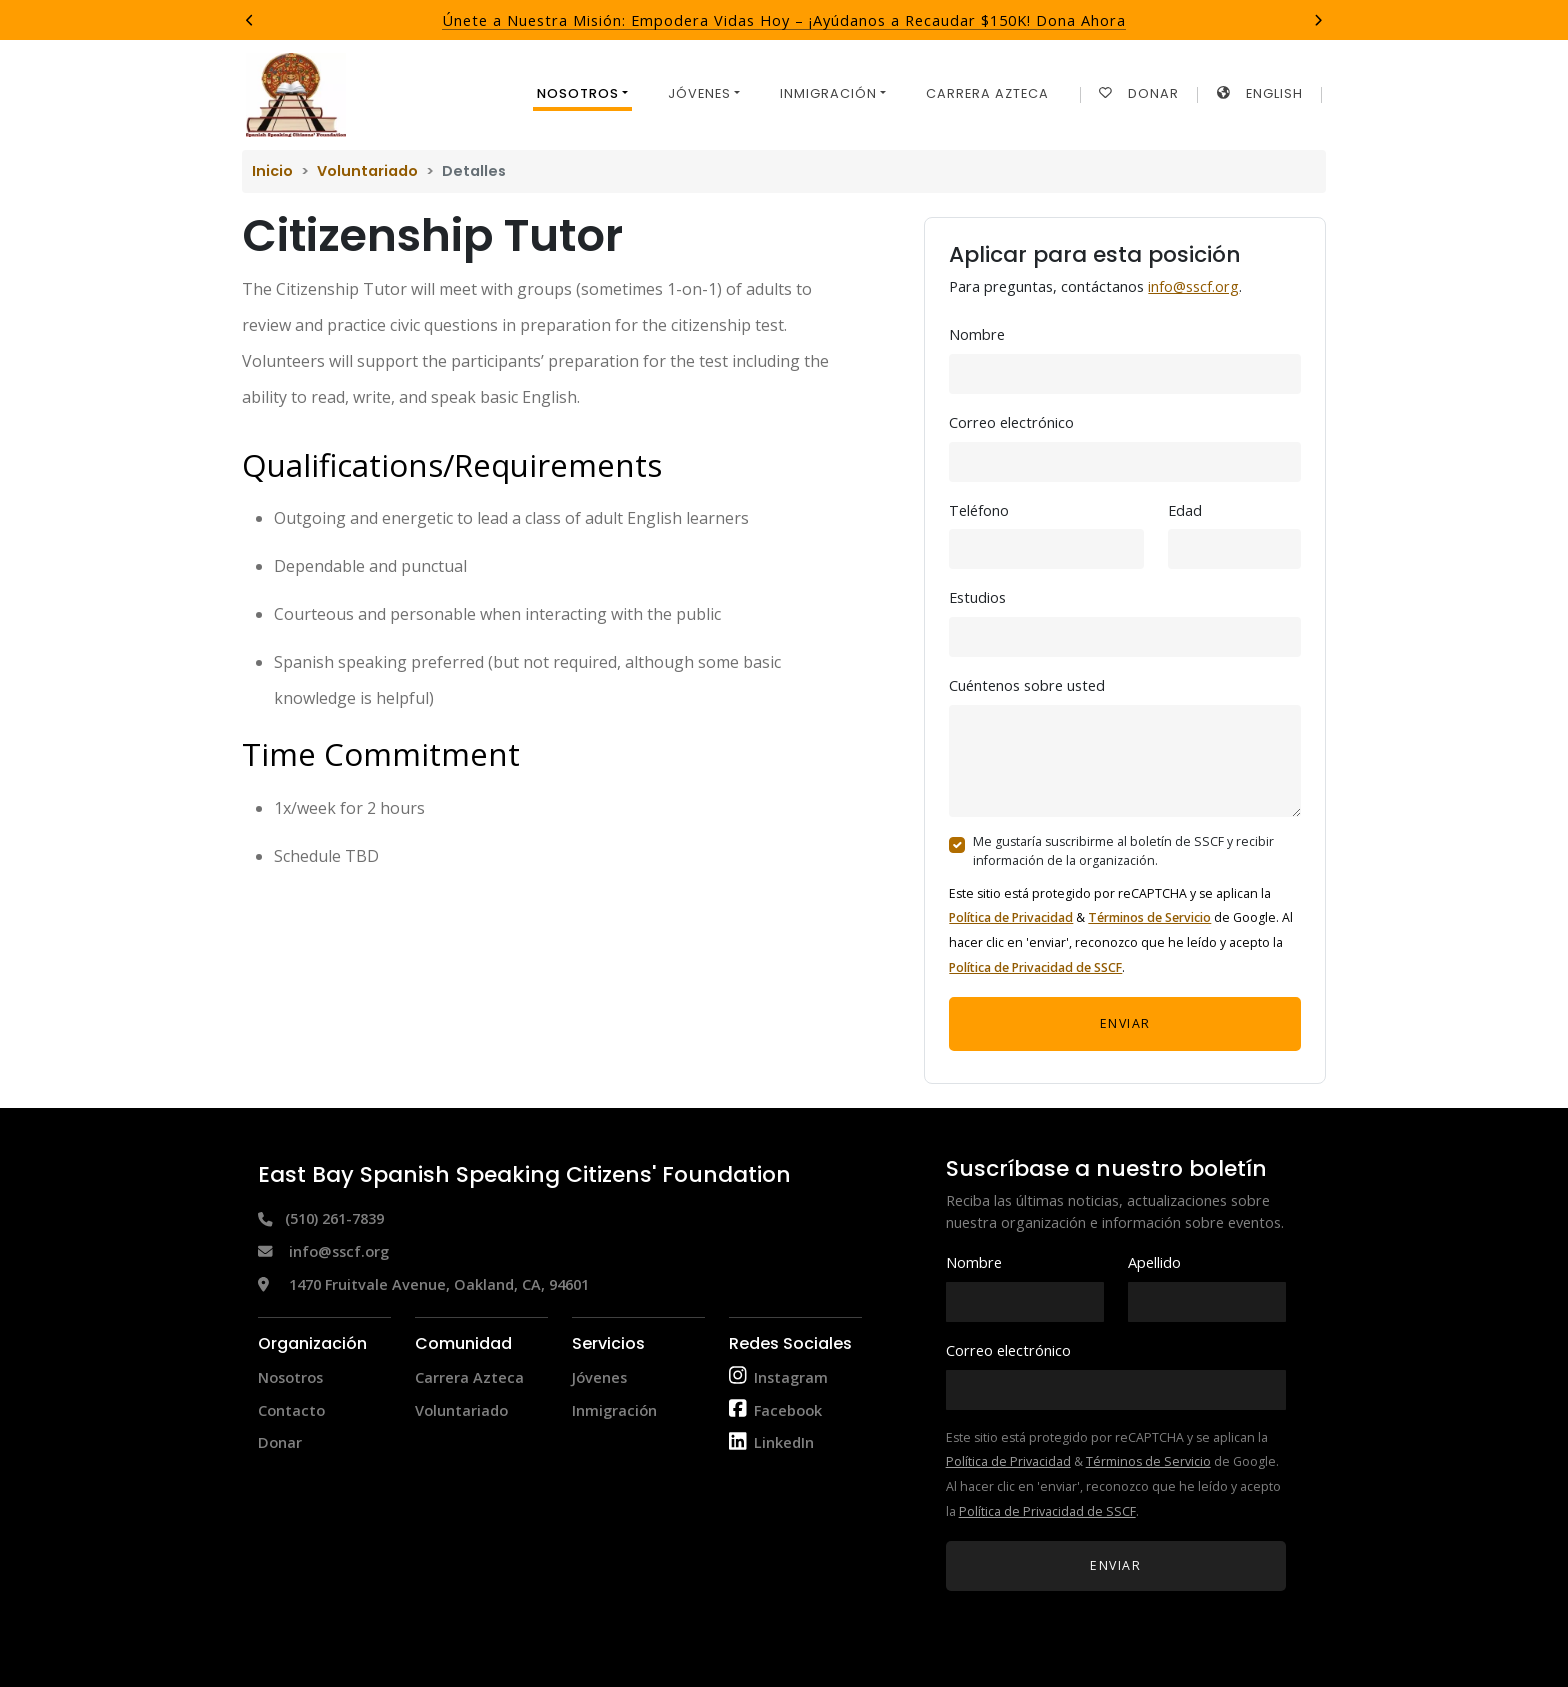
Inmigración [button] (828, 93)
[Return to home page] (296, 95)
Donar (1139, 93)
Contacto (291, 1410)
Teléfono (979, 510)
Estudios (977, 597)
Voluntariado (367, 171)
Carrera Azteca (987, 93)
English (1260, 93)
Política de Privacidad (1011, 917)
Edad (1185, 510)
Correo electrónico (1011, 422)
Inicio (272, 171)
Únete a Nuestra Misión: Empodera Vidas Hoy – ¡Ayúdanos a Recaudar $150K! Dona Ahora (784, 20)
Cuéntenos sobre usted (1027, 685)
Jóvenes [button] (699, 93)
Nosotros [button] (578, 93)
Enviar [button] (1125, 1023)
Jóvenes (599, 1377)
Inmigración (614, 1410)
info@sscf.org (1193, 286)
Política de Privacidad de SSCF (1035, 967)
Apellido (1154, 1262)
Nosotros (290, 1377)
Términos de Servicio (1149, 917)
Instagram (791, 1377)
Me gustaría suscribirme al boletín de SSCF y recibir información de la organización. (1123, 851)
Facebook (788, 1410)
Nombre (977, 334)
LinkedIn (784, 1442)
